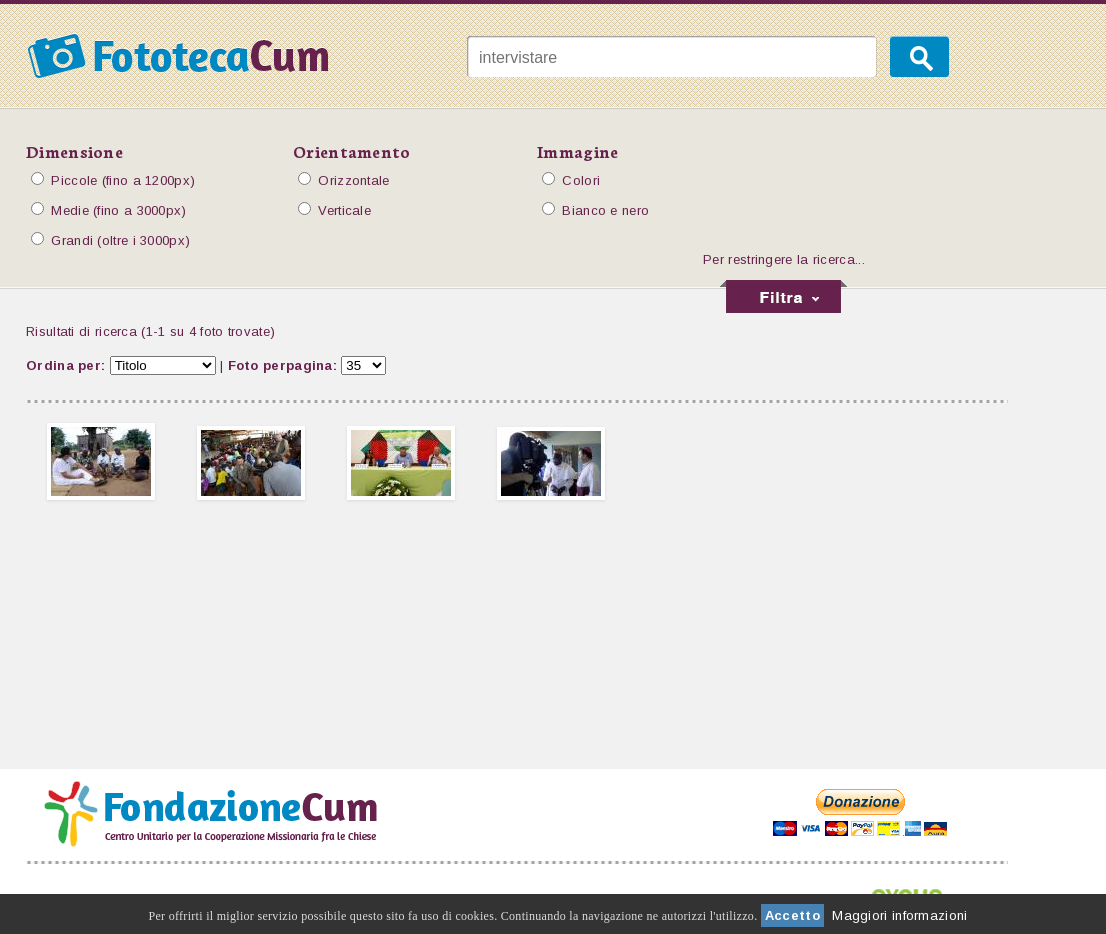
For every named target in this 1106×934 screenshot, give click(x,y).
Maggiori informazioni (899, 915)
